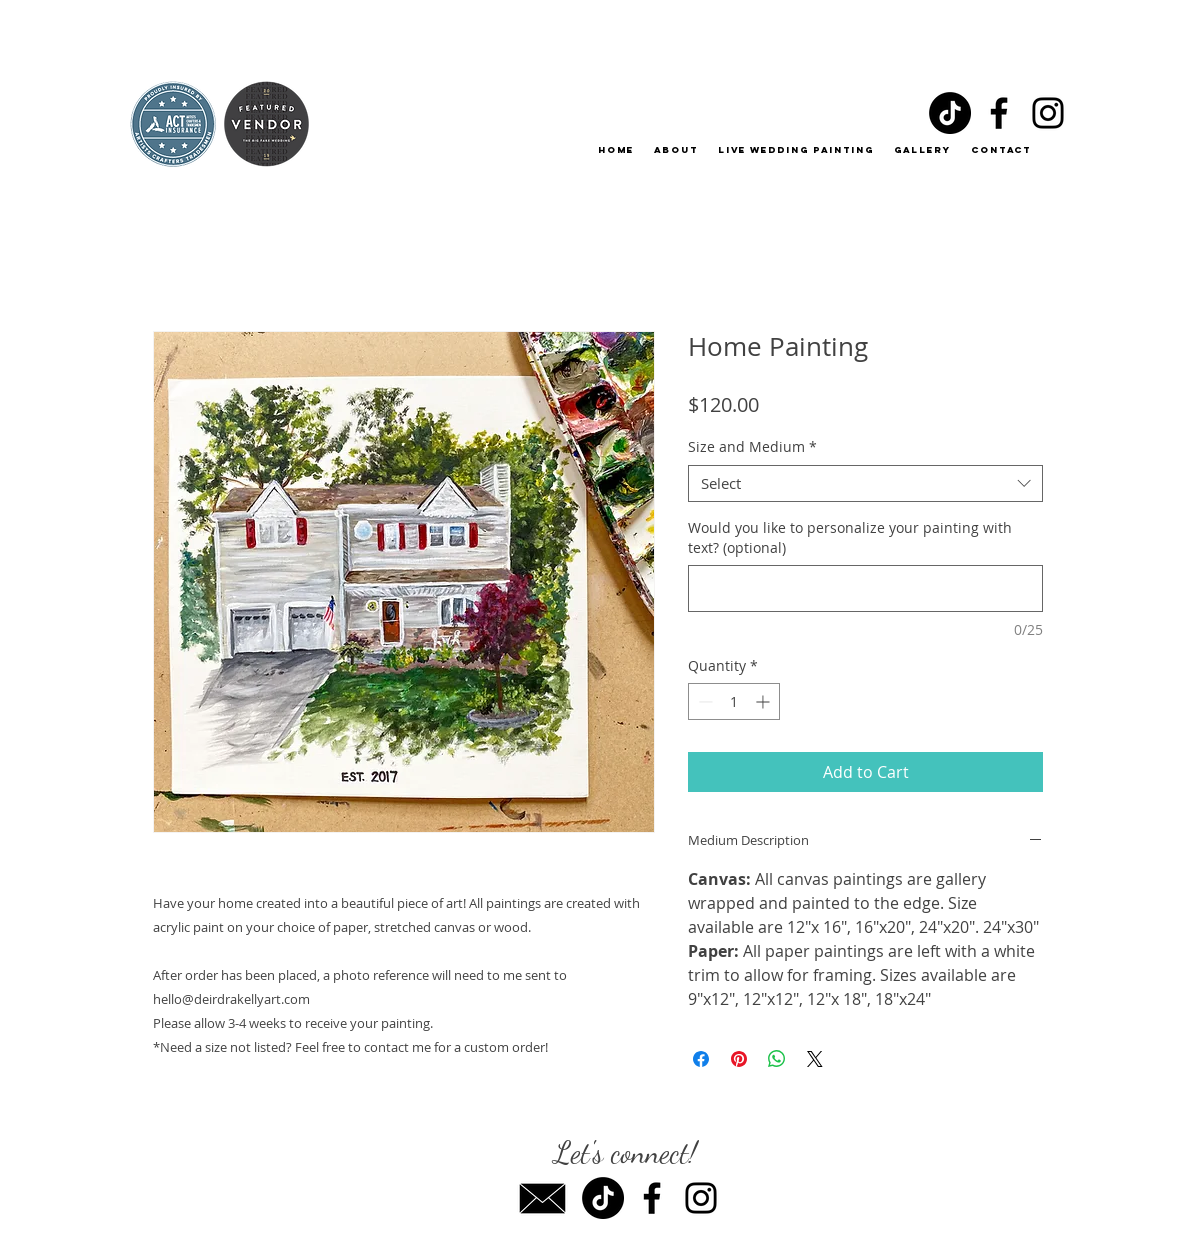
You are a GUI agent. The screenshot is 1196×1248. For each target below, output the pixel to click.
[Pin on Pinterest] (739, 1059)
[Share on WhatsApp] (777, 1059)
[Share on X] (815, 1059)
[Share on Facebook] (701, 1059)
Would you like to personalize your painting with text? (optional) (850, 537)
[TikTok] (950, 113)
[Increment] (764, 701)
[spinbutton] (734, 701)
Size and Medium (752, 447)
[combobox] (865, 484)
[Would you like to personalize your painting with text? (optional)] (865, 588)
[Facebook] (999, 113)
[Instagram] (1048, 113)
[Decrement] (703, 701)
